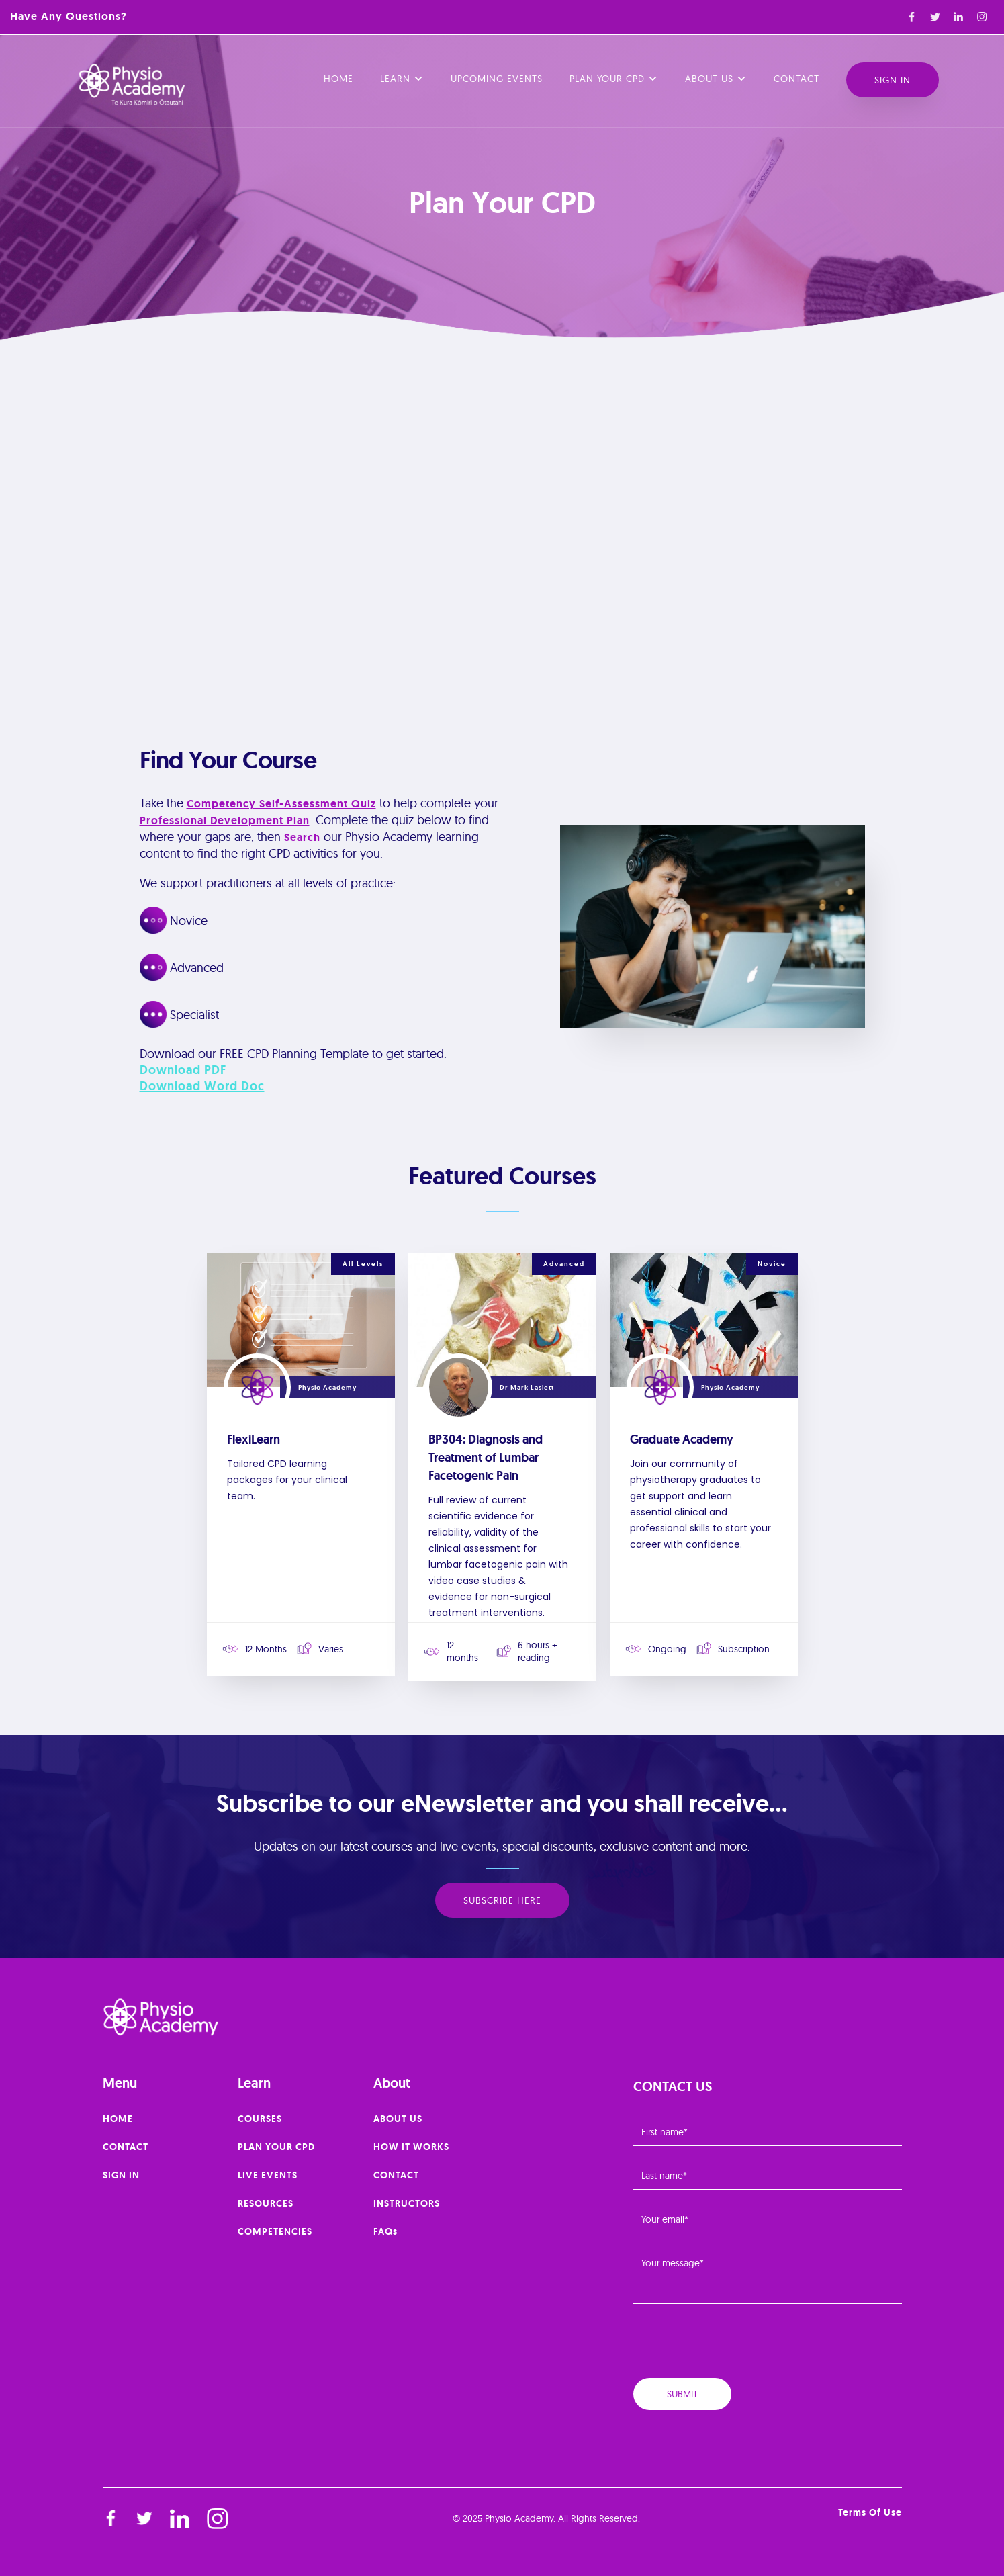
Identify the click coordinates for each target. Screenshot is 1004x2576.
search (302, 837)
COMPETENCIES (275, 2231)
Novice (772, 1263)
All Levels (363, 1263)
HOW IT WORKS (411, 2147)
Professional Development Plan (225, 820)
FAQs (385, 2231)
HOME (118, 2119)
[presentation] (735, 2346)
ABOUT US (397, 2119)
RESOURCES (265, 2203)
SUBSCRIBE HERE (502, 1900)
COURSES (260, 2119)
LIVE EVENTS (268, 2175)
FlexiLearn (253, 1439)
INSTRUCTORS (406, 2203)
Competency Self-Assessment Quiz (281, 804)
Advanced (564, 1263)
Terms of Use (870, 2512)
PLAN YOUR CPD (276, 2147)
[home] (132, 85)
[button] (402, 80)
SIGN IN (121, 2175)
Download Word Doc (202, 1086)
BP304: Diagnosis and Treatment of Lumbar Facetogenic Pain (485, 1457)
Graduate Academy (681, 1439)
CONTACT (125, 2147)
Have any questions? (68, 16)
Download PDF (183, 1070)
